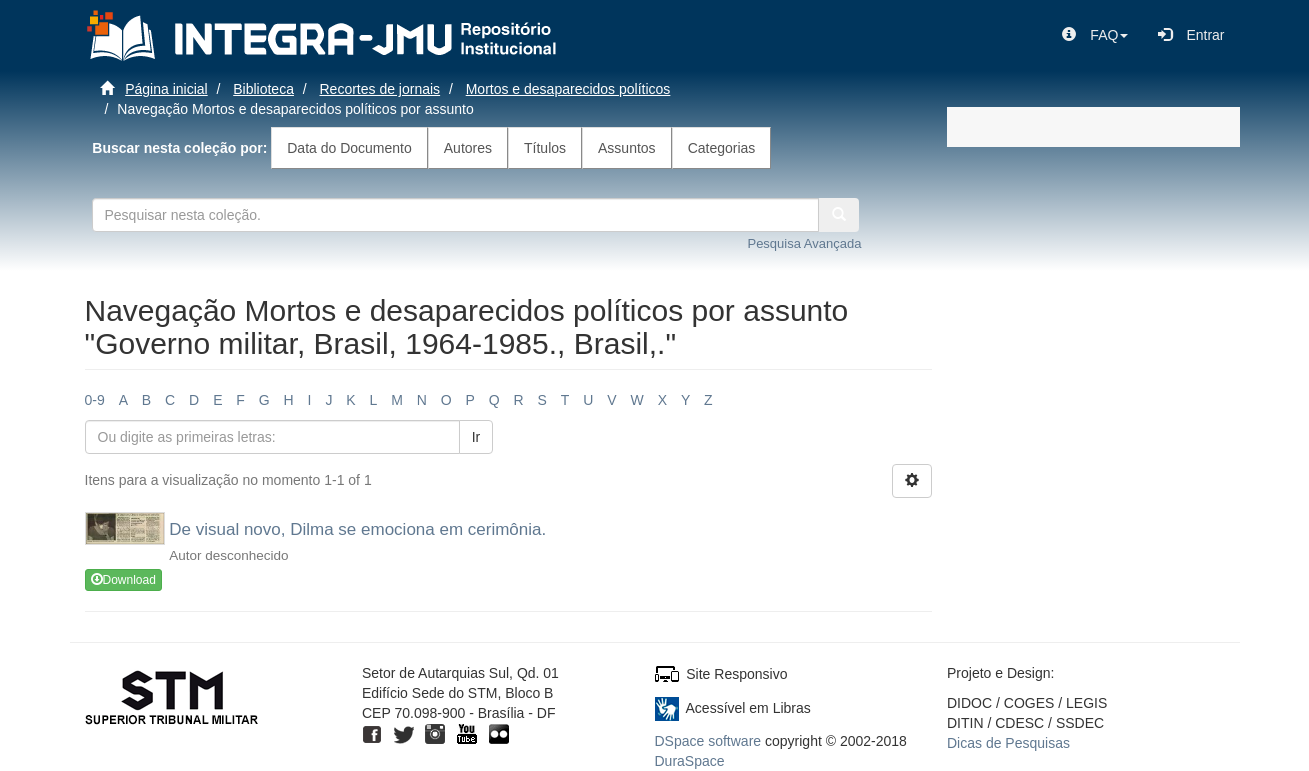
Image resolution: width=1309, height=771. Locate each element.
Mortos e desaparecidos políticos (568, 89)
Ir (476, 437)
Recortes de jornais (380, 89)
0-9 (95, 400)
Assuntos (627, 148)
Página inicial (166, 89)
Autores (468, 148)
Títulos (545, 148)
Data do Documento (349, 148)
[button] (1095, 35)
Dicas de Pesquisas (1008, 743)
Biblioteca (263, 89)
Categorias (722, 148)
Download (123, 580)
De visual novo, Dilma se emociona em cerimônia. (357, 529)
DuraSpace (690, 761)
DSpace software (708, 741)
